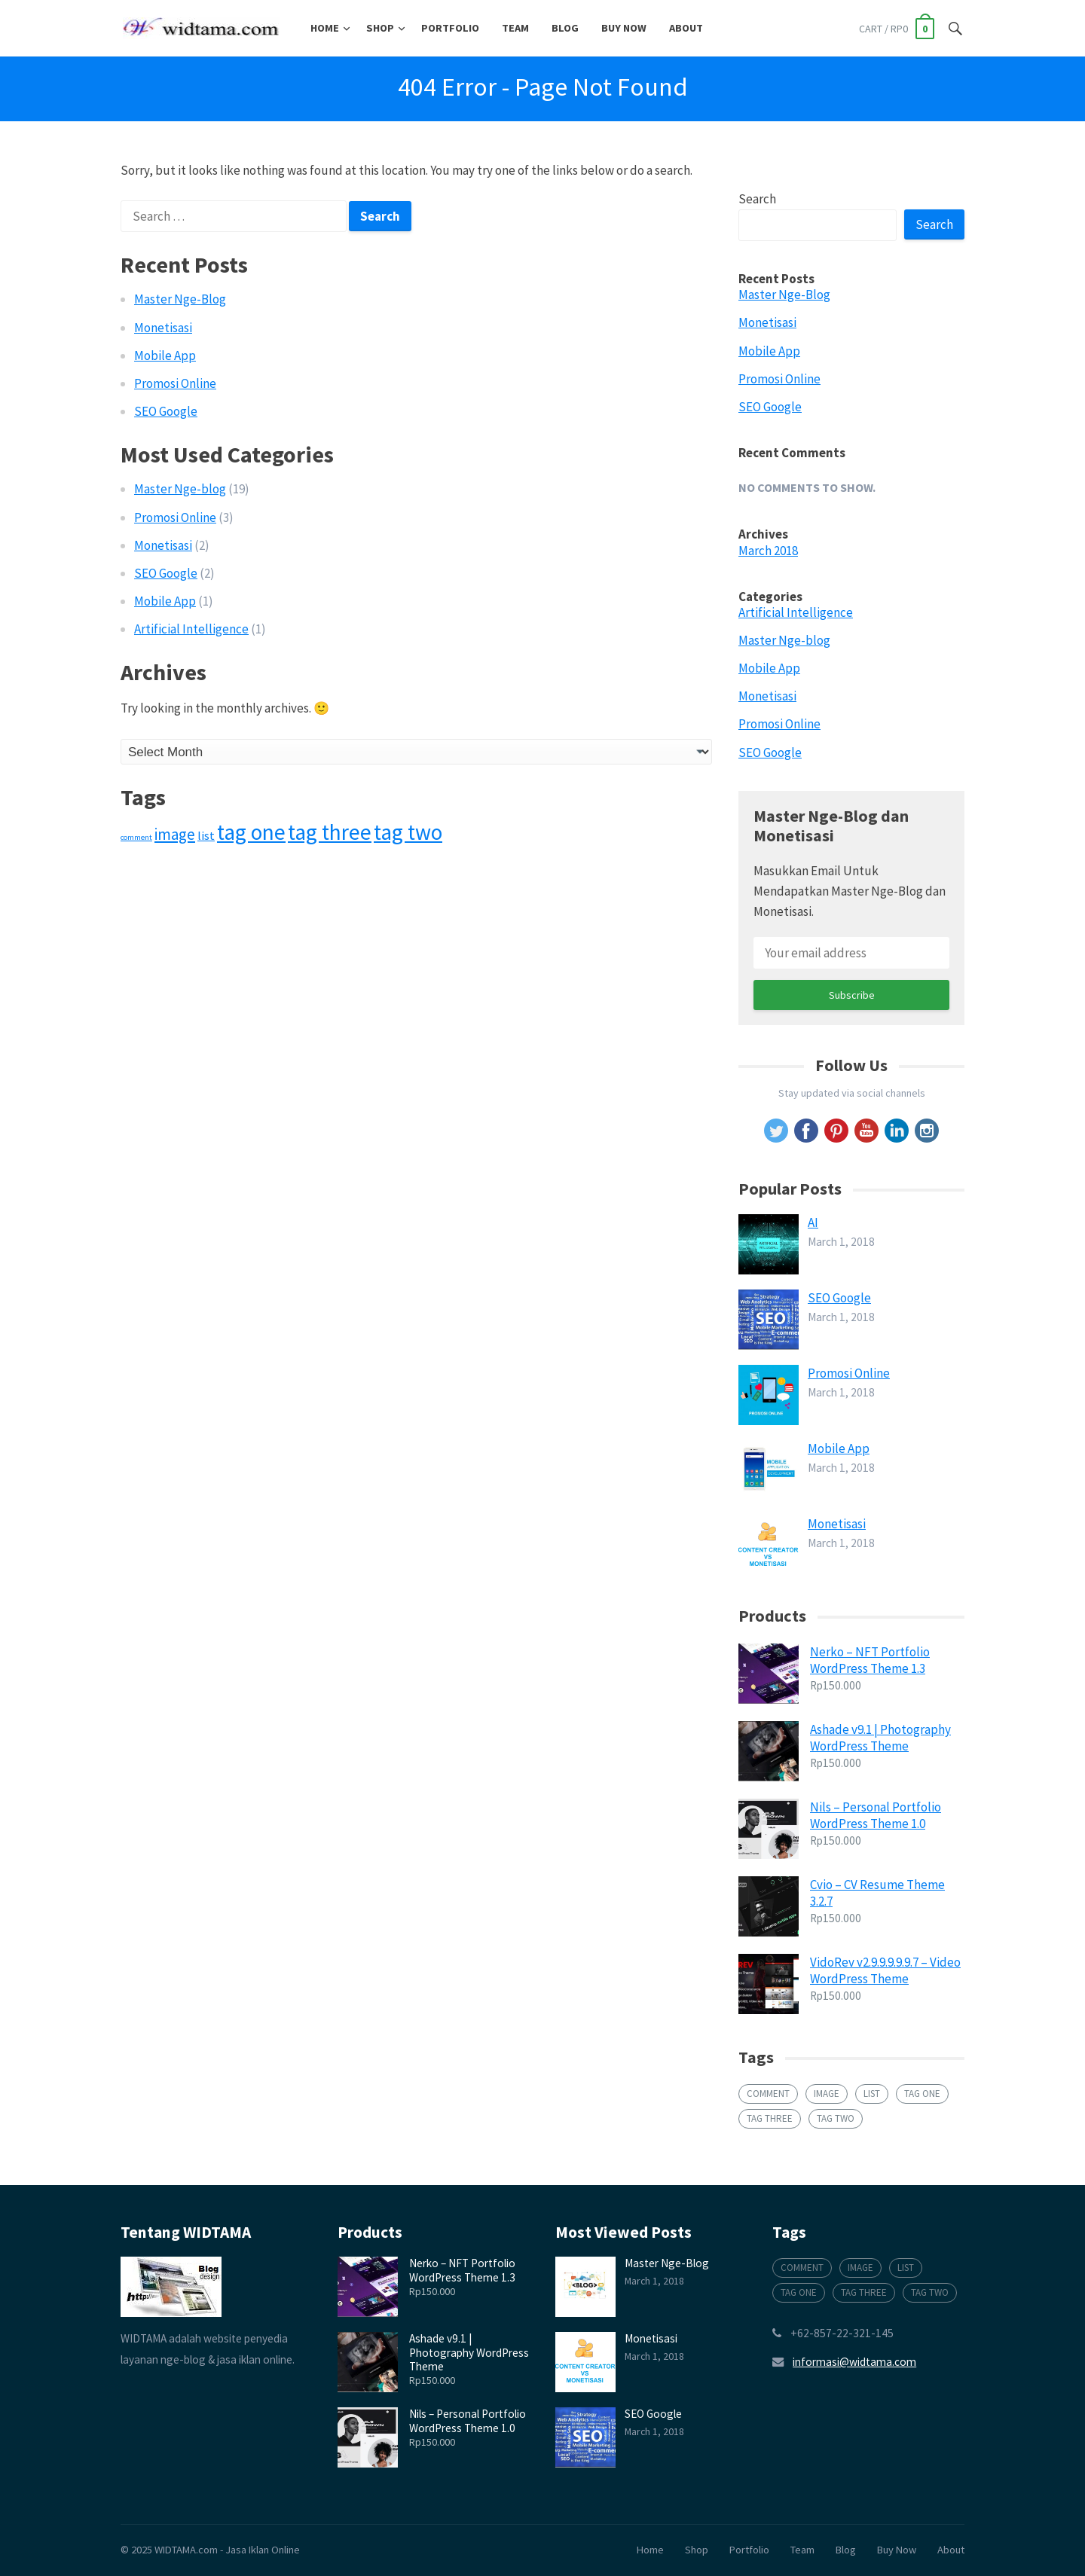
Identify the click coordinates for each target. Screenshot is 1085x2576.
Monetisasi (163, 327)
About (686, 28)
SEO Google (165, 411)
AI (813, 1222)
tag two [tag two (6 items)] (408, 832)
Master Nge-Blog (180, 299)
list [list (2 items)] (206, 835)
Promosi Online (175, 383)
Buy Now (623, 28)
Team (515, 28)
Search (757, 199)
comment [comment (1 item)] (136, 837)
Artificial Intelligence (191, 629)
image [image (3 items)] (174, 834)
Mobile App (165, 355)
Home (324, 28)
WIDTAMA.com (186, 2549)
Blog (565, 28)
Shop (380, 28)
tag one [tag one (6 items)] (251, 832)
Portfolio (450, 28)
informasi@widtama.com (854, 2362)
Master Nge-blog (180, 489)
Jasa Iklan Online (262, 2549)
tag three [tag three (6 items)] (329, 832)
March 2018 (768, 550)
